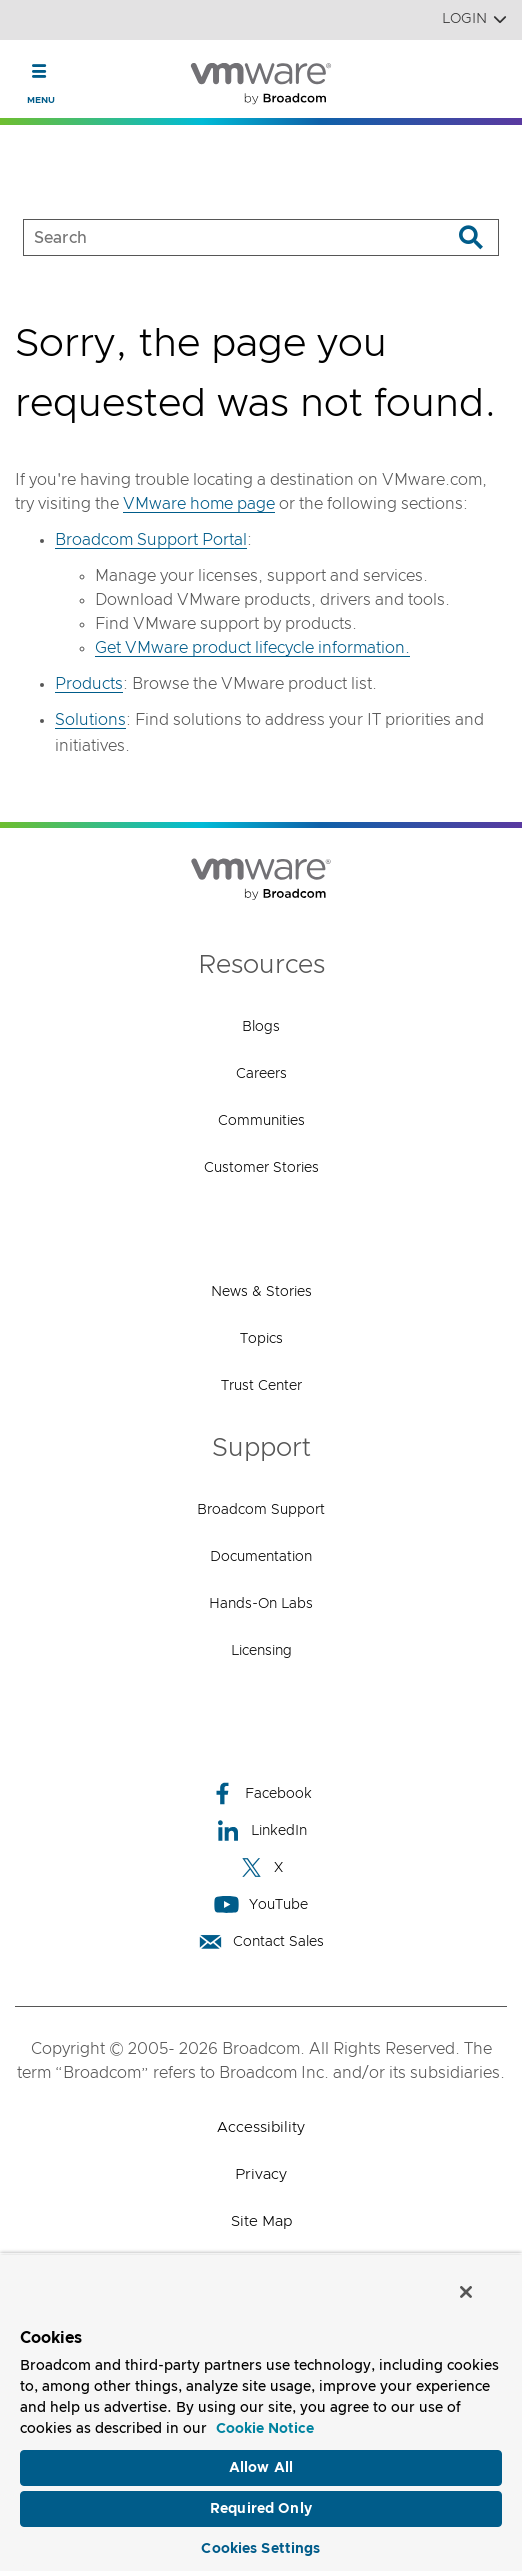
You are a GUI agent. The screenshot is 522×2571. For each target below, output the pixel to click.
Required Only (261, 2509)
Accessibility (261, 2127)
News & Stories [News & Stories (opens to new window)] (261, 1292)
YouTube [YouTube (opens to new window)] (261, 1904)
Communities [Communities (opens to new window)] (261, 1121)
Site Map (261, 2221)
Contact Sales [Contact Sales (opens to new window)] (261, 1941)
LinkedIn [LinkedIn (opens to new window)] (261, 1830)
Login (474, 19)
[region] (261, 2412)
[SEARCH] (216, 237)
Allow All (261, 2468)
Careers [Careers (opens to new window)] (261, 1074)
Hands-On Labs (261, 1604)
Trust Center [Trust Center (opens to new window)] (261, 1386)
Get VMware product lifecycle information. (252, 648)
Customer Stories (261, 1168)
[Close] (466, 2292)
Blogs (261, 1027)
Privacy (261, 2174)
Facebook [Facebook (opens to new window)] (261, 1793)
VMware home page (199, 504)
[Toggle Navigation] (39, 71)
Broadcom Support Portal (151, 540)
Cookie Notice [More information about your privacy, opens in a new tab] (265, 2429)
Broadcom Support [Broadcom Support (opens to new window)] (261, 1510)
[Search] (470, 237)
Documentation (261, 1557)
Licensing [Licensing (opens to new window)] (261, 1651)
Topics (261, 1339)
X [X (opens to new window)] (261, 1867)
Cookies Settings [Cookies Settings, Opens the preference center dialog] (260, 2549)
